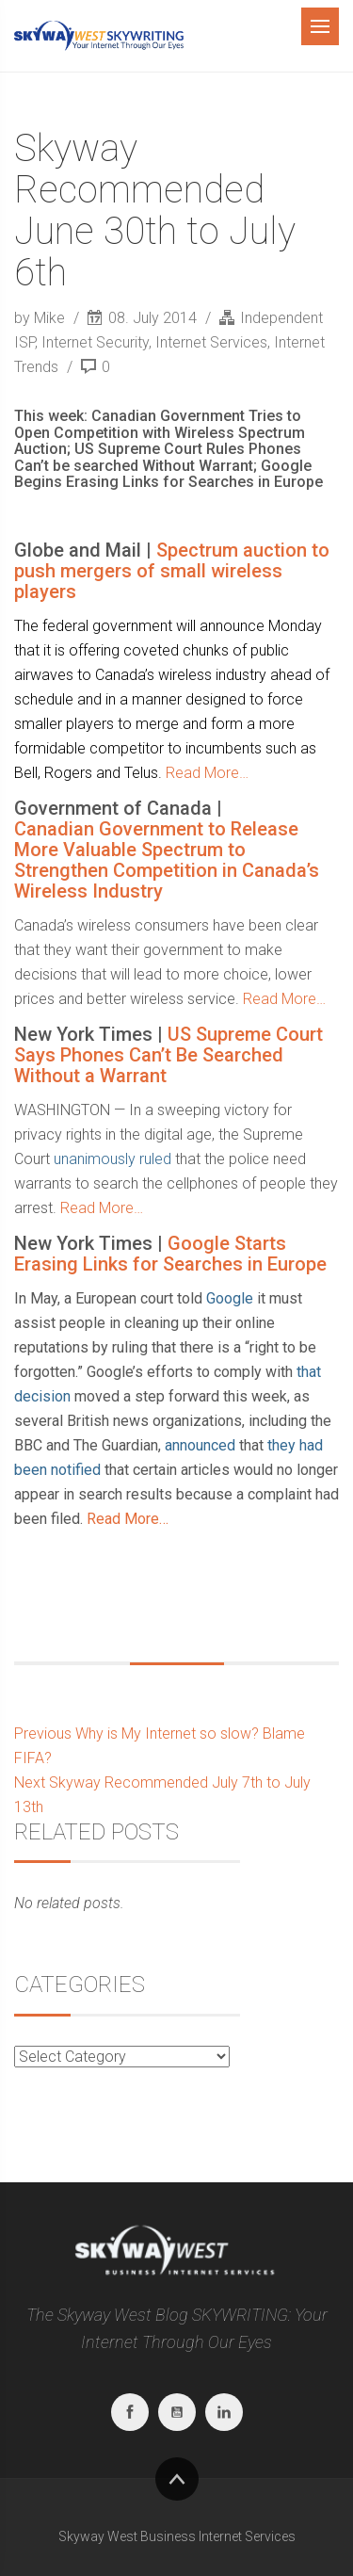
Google (229, 1298)
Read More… (207, 773)
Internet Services (211, 342)
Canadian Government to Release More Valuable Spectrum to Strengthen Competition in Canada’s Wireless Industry (166, 860)
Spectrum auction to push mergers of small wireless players (171, 571)
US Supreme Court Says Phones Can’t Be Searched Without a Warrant (168, 1055)
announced (200, 1445)
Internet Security (95, 342)
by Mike (41, 318)
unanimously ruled (112, 1159)
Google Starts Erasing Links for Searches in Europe (170, 1253)
